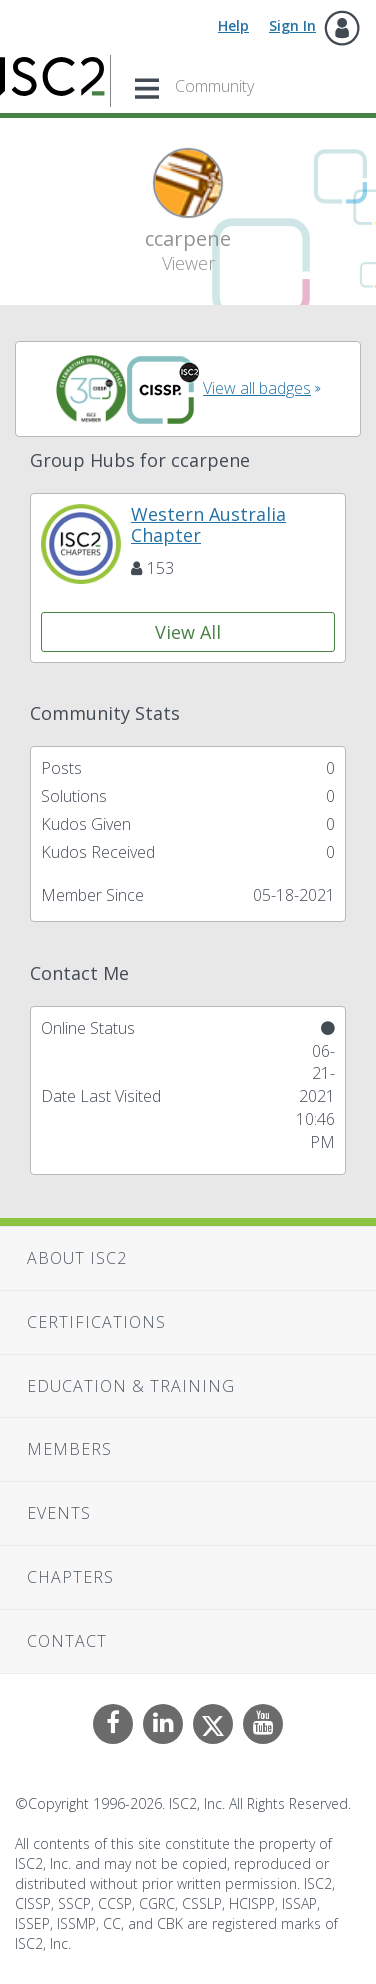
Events (59, 1513)
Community (214, 86)
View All (188, 632)
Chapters (70, 1577)
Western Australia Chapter (208, 525)
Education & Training (131, 1386)
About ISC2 (77, 1258)
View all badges (257, 388)
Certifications (96, 1322)
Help (233, 25)
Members (69, 1449)
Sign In (292, 25)
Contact (67, 1641)
